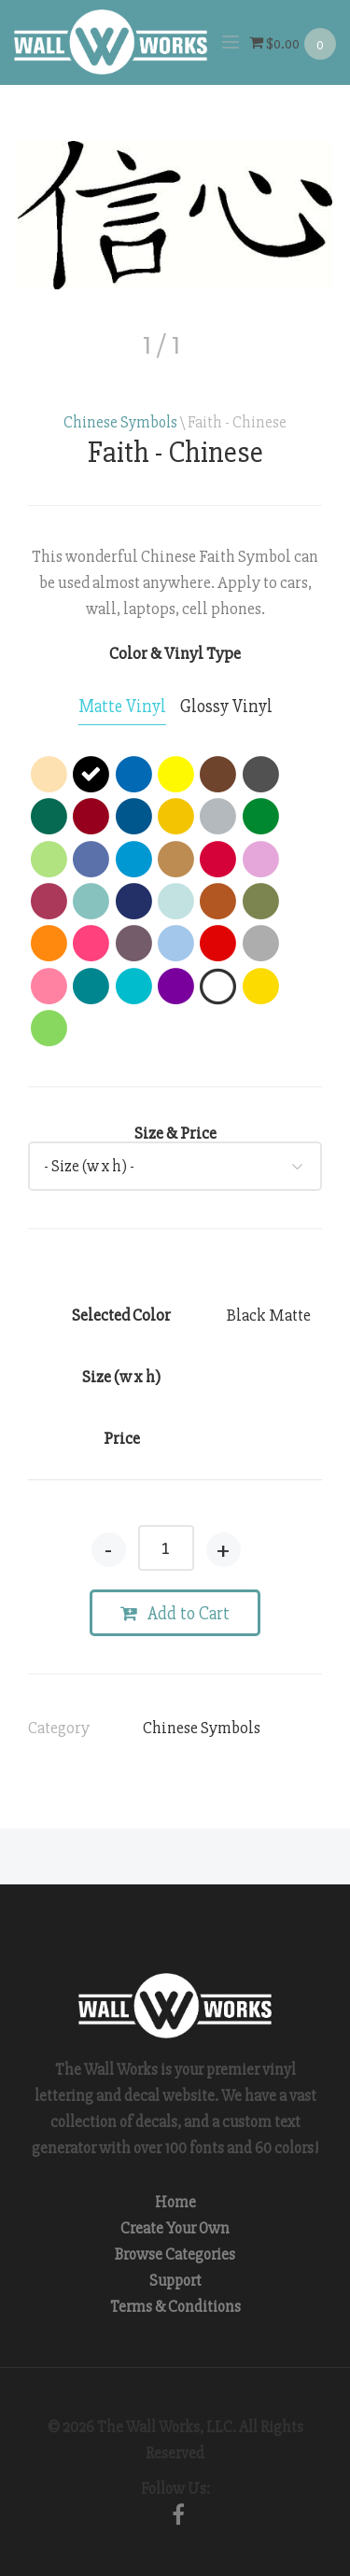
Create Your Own (175, 2228)
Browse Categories (175, 2254)
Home (175, 2202)
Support (175, 2280)
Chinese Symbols (120, 422)
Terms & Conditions (175, 2307)
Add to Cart (175, 1614)
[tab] (122, 707)
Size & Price (175, 1133)
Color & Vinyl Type (175, 653)
